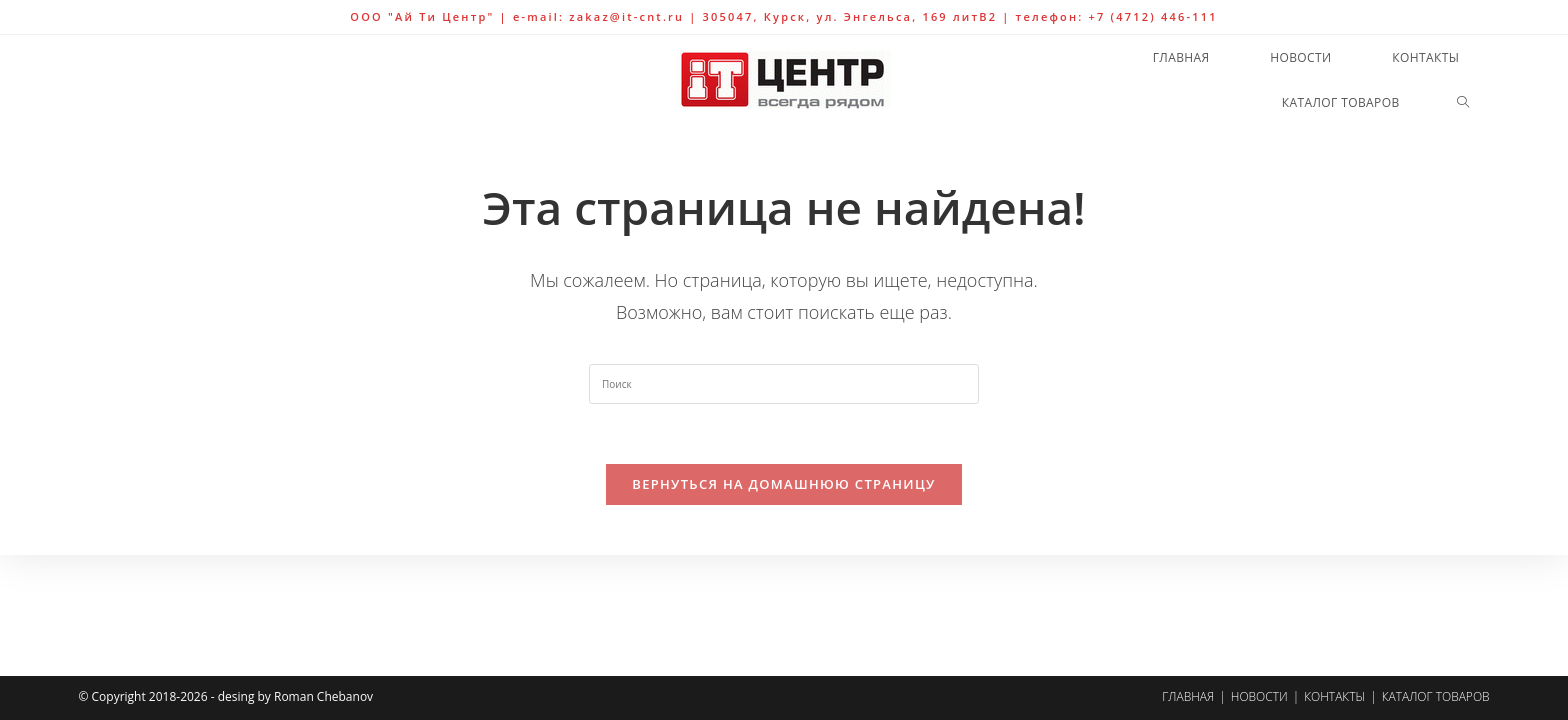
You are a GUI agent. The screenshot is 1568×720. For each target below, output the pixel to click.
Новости (1259, 696)
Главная (1188, 696)
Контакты (1334, 696)
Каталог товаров (1436, 696)
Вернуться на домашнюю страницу (783, 484)
